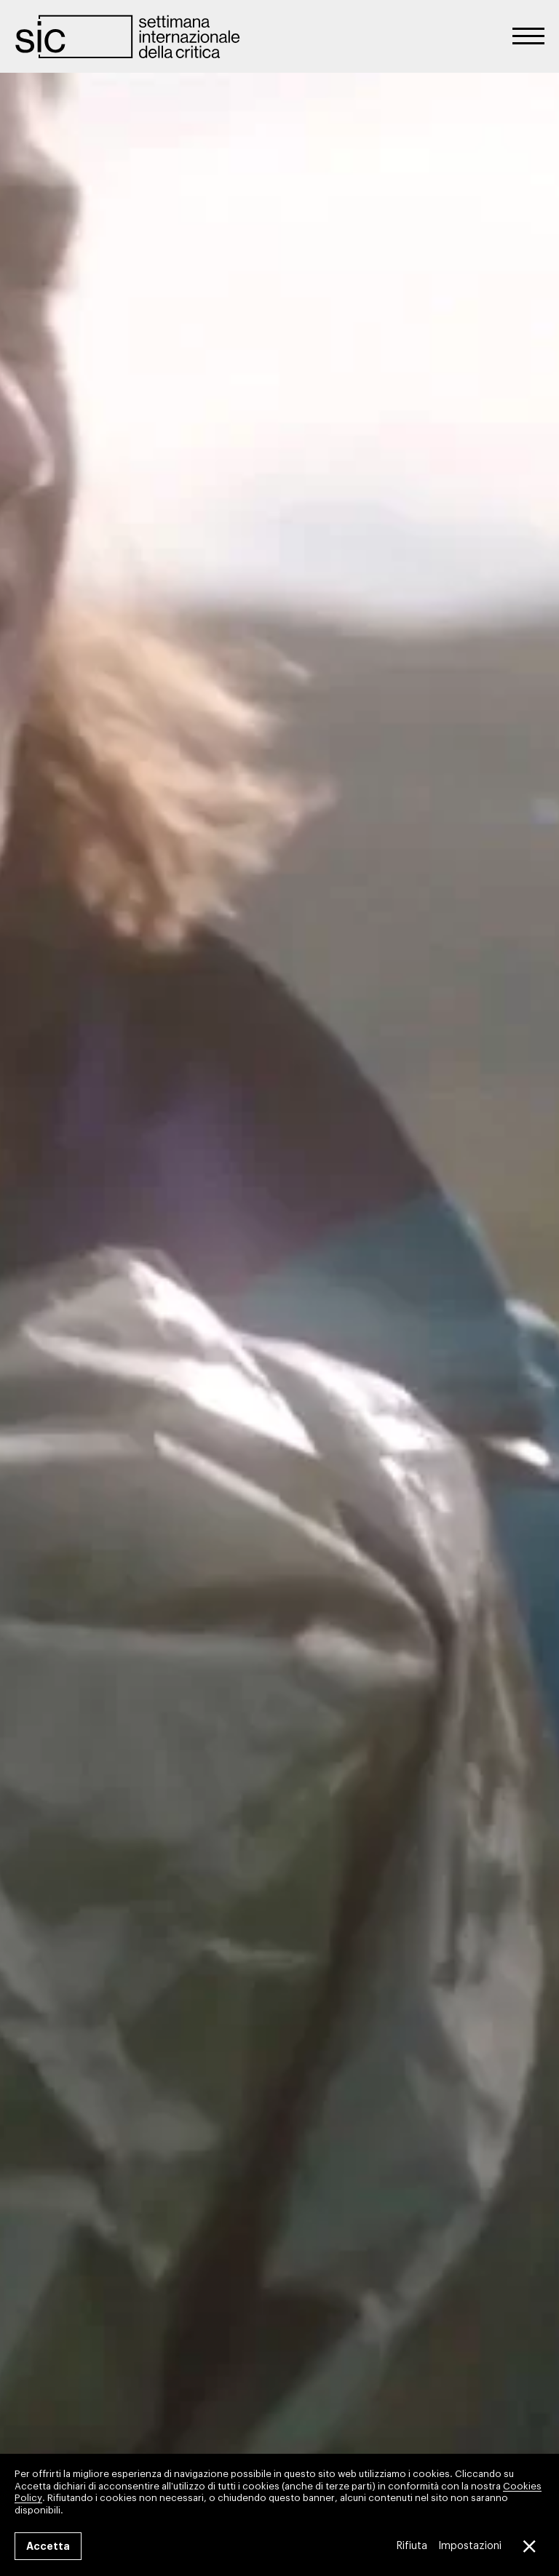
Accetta (48, 2546)
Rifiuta (411, 2546)
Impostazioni (469, 2546)
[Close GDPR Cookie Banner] (528, 2546)
